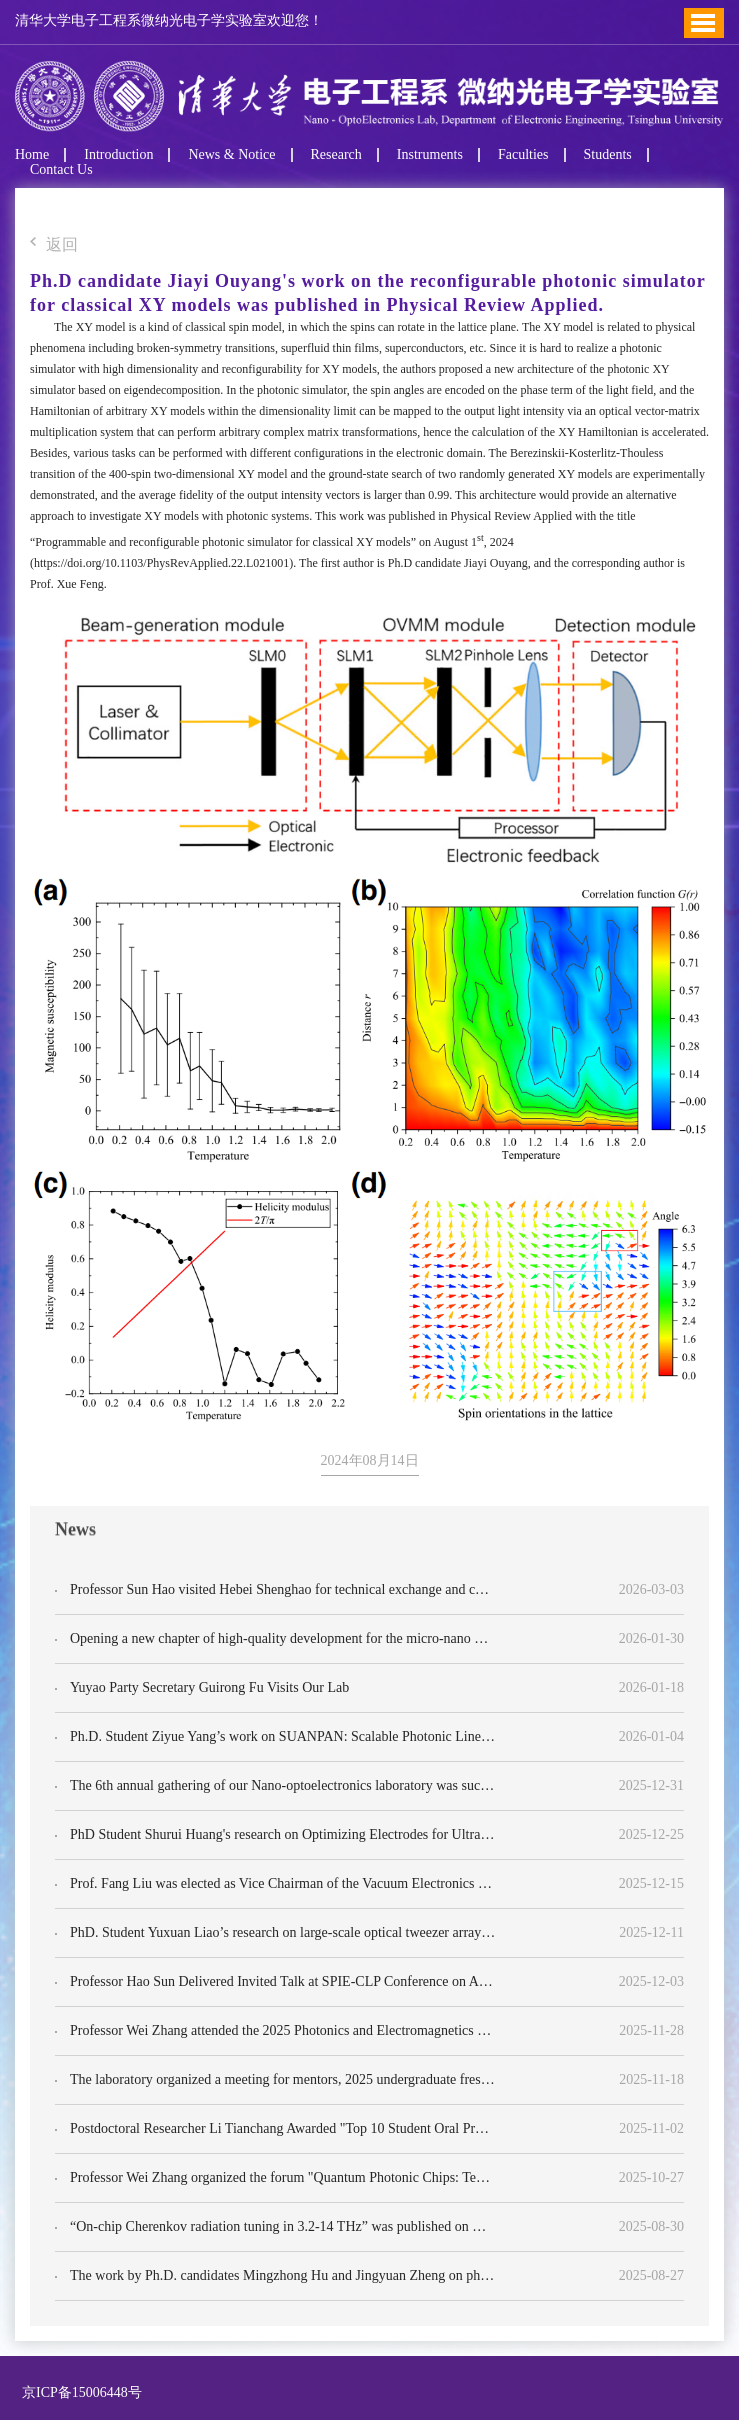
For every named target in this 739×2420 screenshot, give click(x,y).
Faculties (523, 155)
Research (336, 155)
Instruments (430, 155)
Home (32, 155)
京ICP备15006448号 (78, 2392)
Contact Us (61, 170)
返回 (54, 245)
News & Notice (231, 155)
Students (608, 155)
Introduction (118, 155)
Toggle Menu (703, 23)
